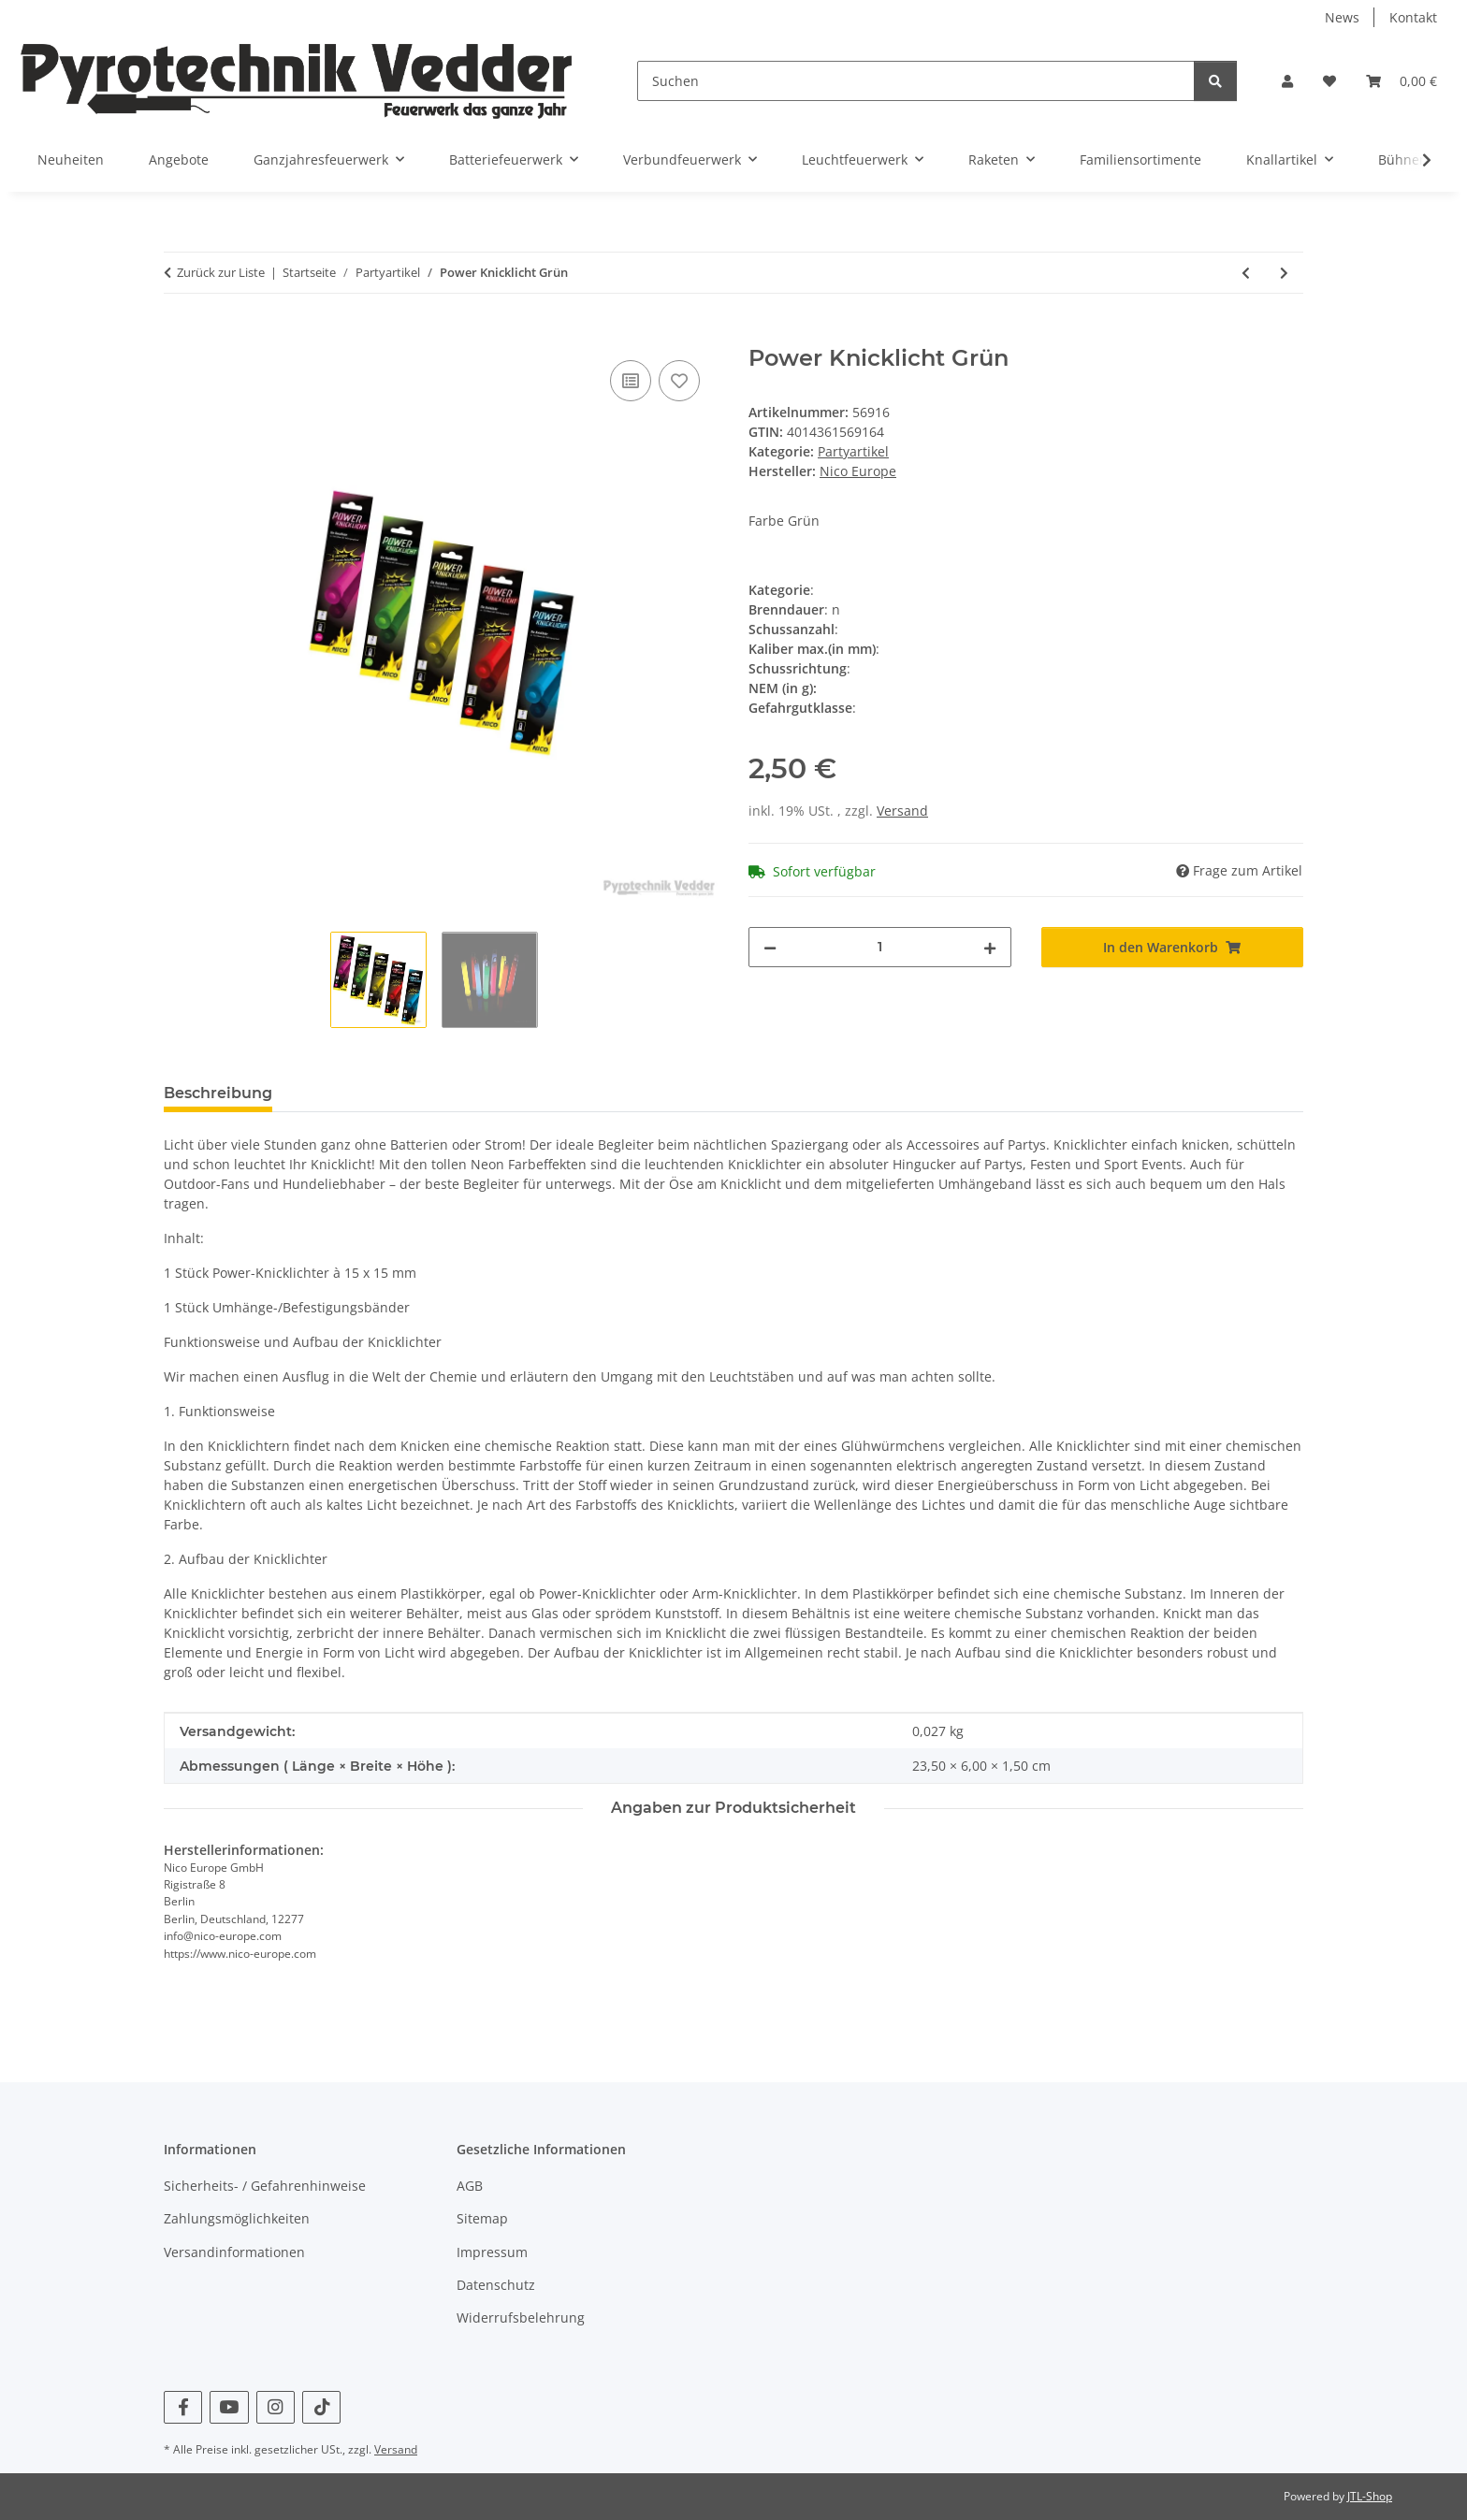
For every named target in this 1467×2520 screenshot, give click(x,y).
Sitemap (482, 2218)
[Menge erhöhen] (989, 947)
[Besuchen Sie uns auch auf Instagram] (275, 2407)
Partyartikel (853, 451)
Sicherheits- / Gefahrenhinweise (265, 2185)
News (1342, 17)
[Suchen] (916, 81)
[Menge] (880, 947)
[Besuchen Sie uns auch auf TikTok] (321, 2407)
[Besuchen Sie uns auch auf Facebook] (183, 2407)
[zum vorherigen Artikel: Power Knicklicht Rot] (1246, 273)
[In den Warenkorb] (179, 335)
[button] (1287, 81)
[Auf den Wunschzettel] (679, 380)
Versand (902, 810)
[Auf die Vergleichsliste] (630, 380)
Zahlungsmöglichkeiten (237, 2218)
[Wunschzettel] (1329, 81)
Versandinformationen (234, 2252)
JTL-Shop (1369, 2496)
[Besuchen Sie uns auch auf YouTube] (229, 2407)
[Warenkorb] (1401, 81)
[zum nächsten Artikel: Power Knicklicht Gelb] (1284, 273)
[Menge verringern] (770, 947)
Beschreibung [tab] (218, 1093)
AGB (470, 2185)
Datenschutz (496, 2285)
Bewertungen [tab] (356, 1093)
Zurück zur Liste (221, 272)
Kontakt (1413, 17)
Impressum (492, 2252)
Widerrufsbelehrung (521, 2317)
